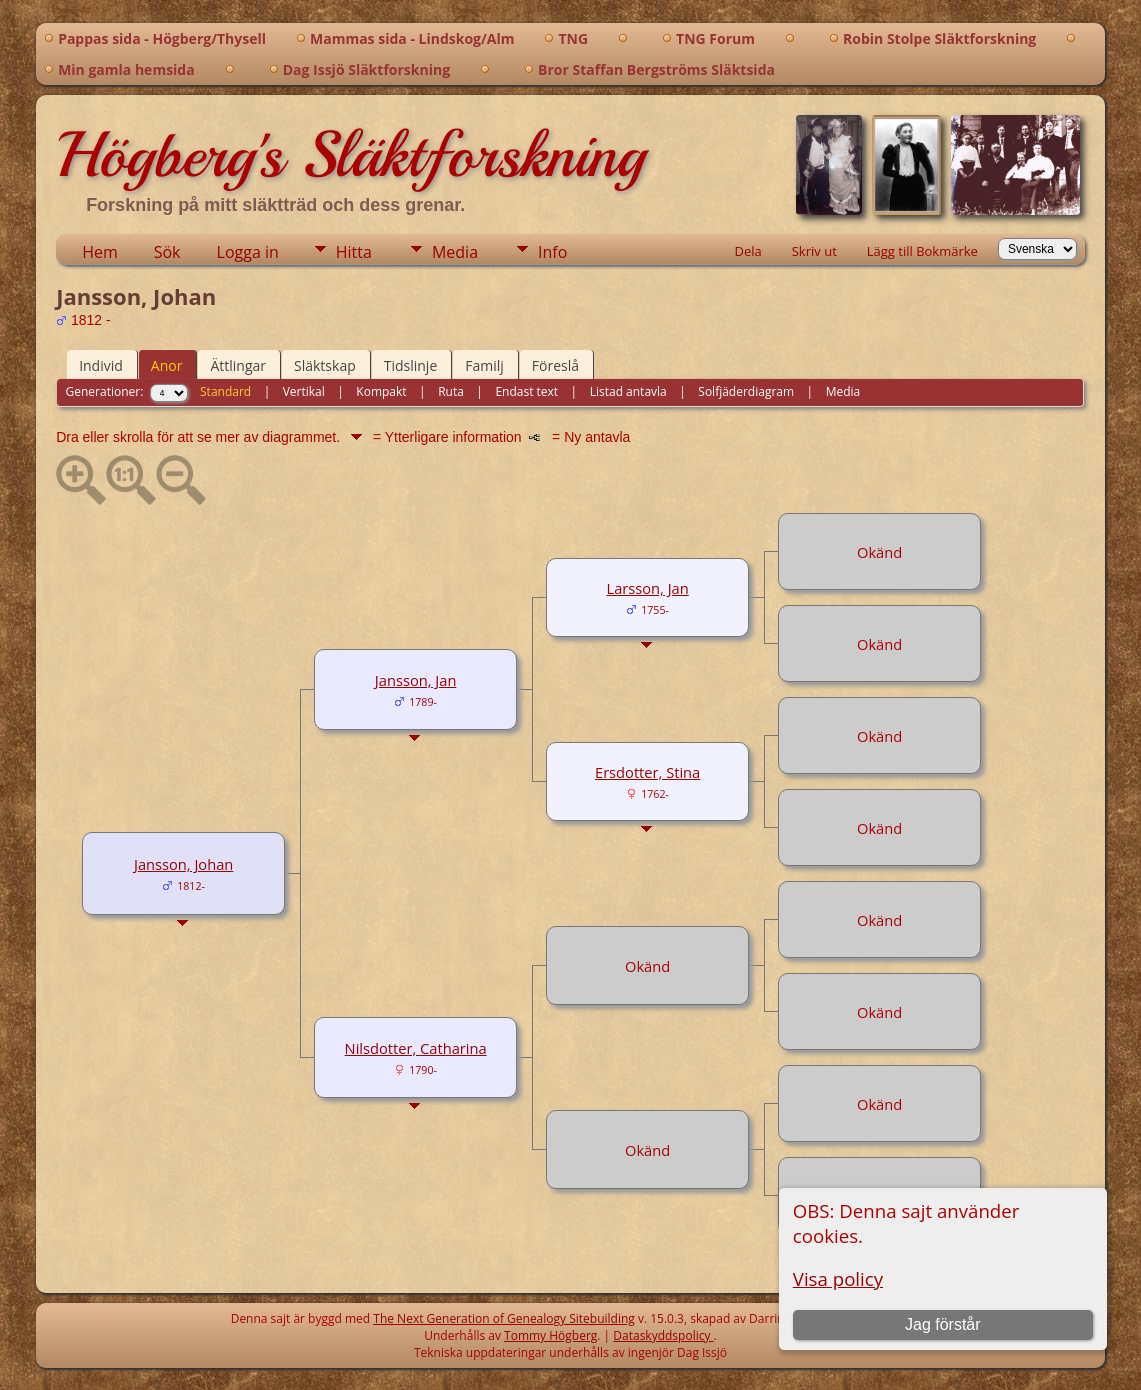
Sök (167, 252)
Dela (747, 251)
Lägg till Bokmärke (922, 251)
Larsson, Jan (648, 588)
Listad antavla (628, 391)
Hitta (354, 252)
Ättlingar (238, 365)
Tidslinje (411, 365)
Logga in (248, 252)
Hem (100, 252)
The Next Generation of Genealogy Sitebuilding (504, 1318)
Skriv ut (814, 251)
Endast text (526, 391)
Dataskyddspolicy (663, 1335)
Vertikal (304, 391)
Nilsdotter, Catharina (416, 1048)
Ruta (451, 391)
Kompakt (381, 391)
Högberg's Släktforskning (350, 155)
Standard (225, 391)
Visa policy (838, 1278)
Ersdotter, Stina (647, 772)
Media (455, 252)
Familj (484, 365)
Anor (167, 365)
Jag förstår (943, 1324)
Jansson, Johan (183, 864)
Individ (101, 365)
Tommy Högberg (550, 1335)
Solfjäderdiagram (746, 391)
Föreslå (555, 365)
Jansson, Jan (416, 680)
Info (552, 252)
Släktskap (325, 365)
